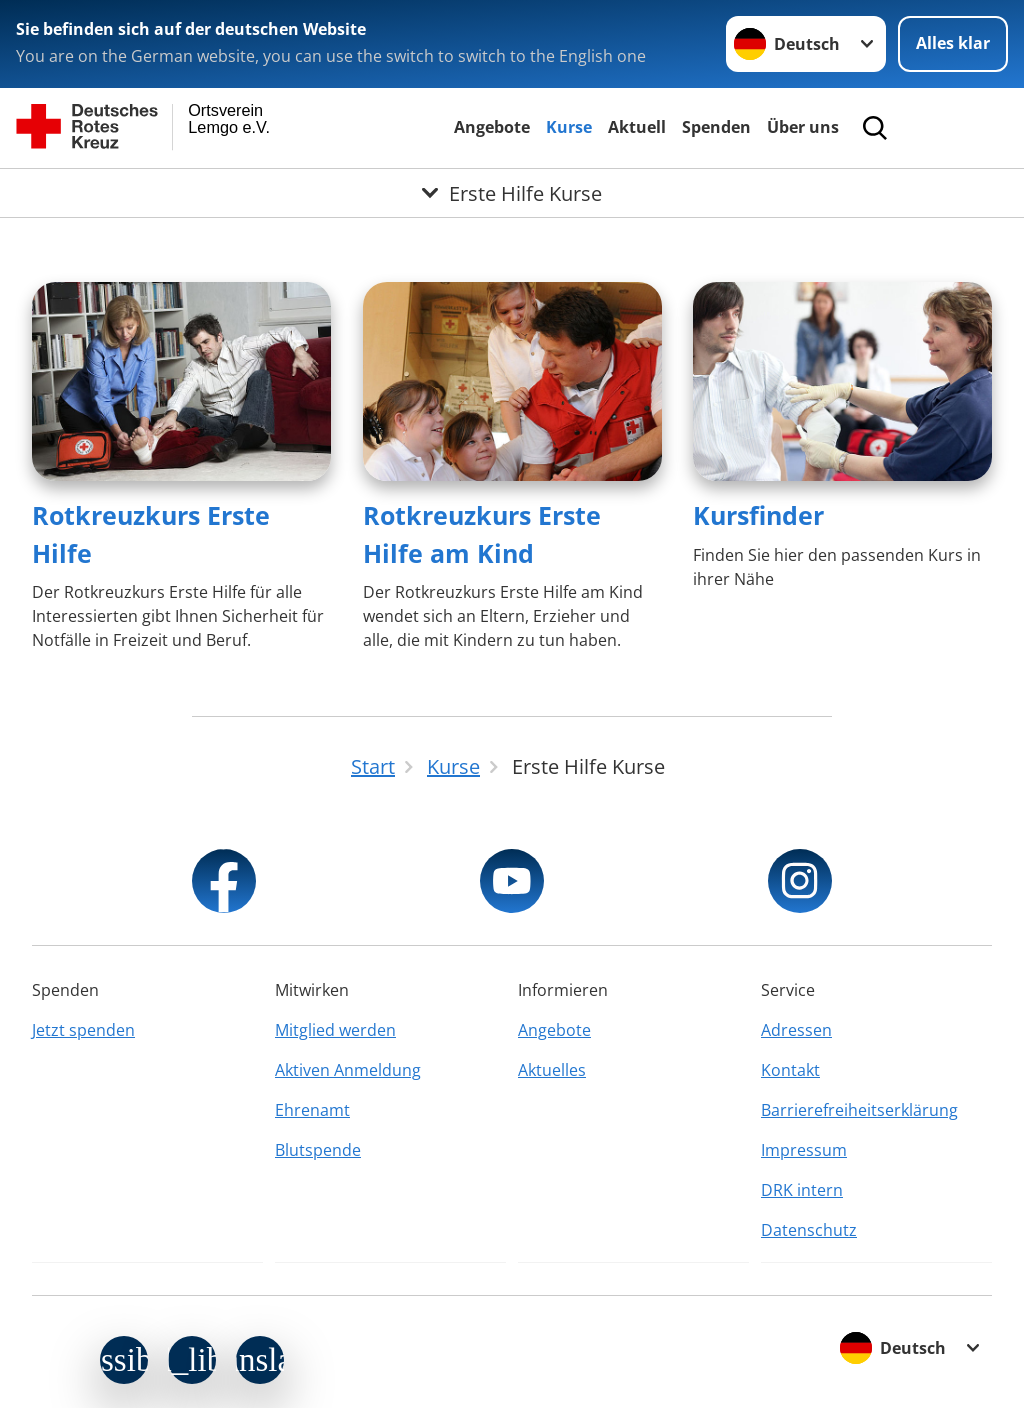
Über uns (803, 127)
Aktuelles (552, 1070)
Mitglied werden (335, 1030)
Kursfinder (758, 515)
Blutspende (318, 1150)
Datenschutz (809, 1230)
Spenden (716, 127)
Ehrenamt (312, 1110)
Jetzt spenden (83, 1030)
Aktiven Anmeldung (348, 1070)
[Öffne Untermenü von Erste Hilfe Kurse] (512, 193)
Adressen (796, 1030)
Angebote (492, 127)
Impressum (804, 1150)
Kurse (569, 127)
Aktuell (637, 127)
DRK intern (802, 1190)
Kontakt (790, 1070)
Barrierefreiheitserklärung (859, 1110)
